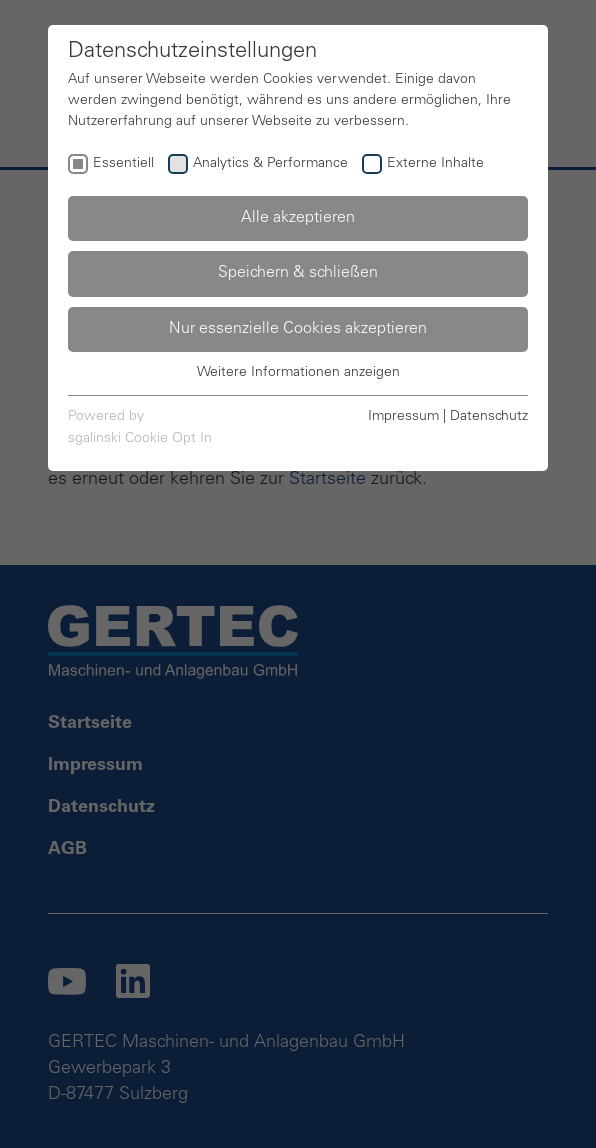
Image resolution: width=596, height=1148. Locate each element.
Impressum (403, 417)
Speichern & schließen (298, 273)
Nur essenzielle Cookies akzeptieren (298, 329)
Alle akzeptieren (298, 218)
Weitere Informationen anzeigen (298, 373)
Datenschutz (489, 417)
